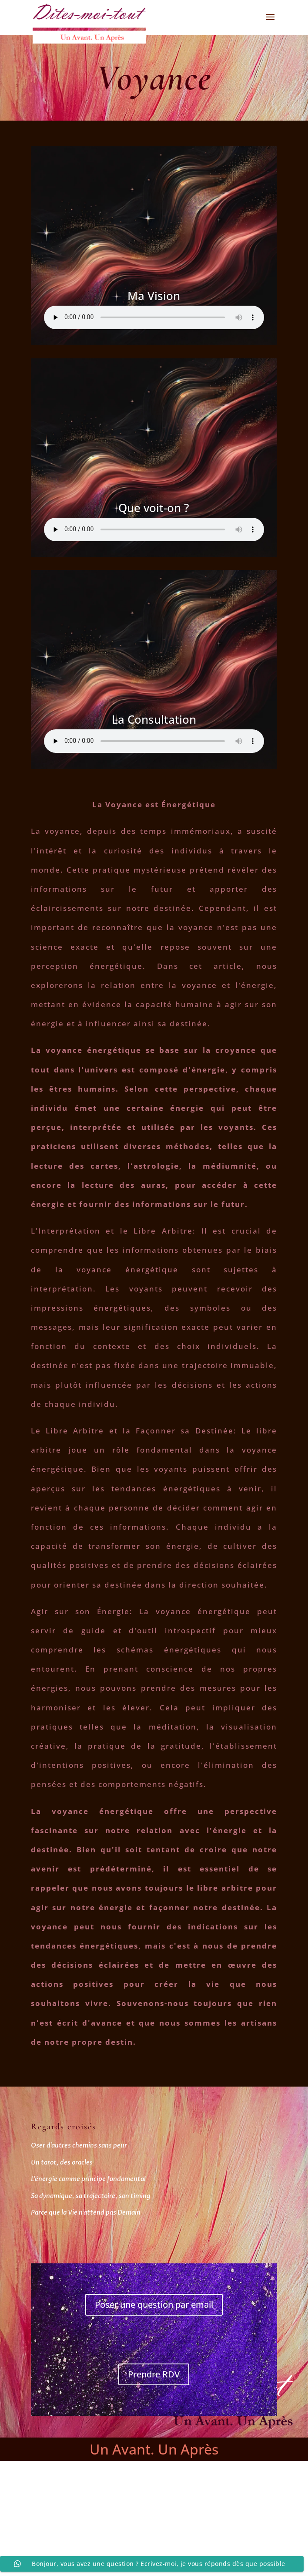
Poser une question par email (154, 2304)
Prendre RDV (154, 2374)
